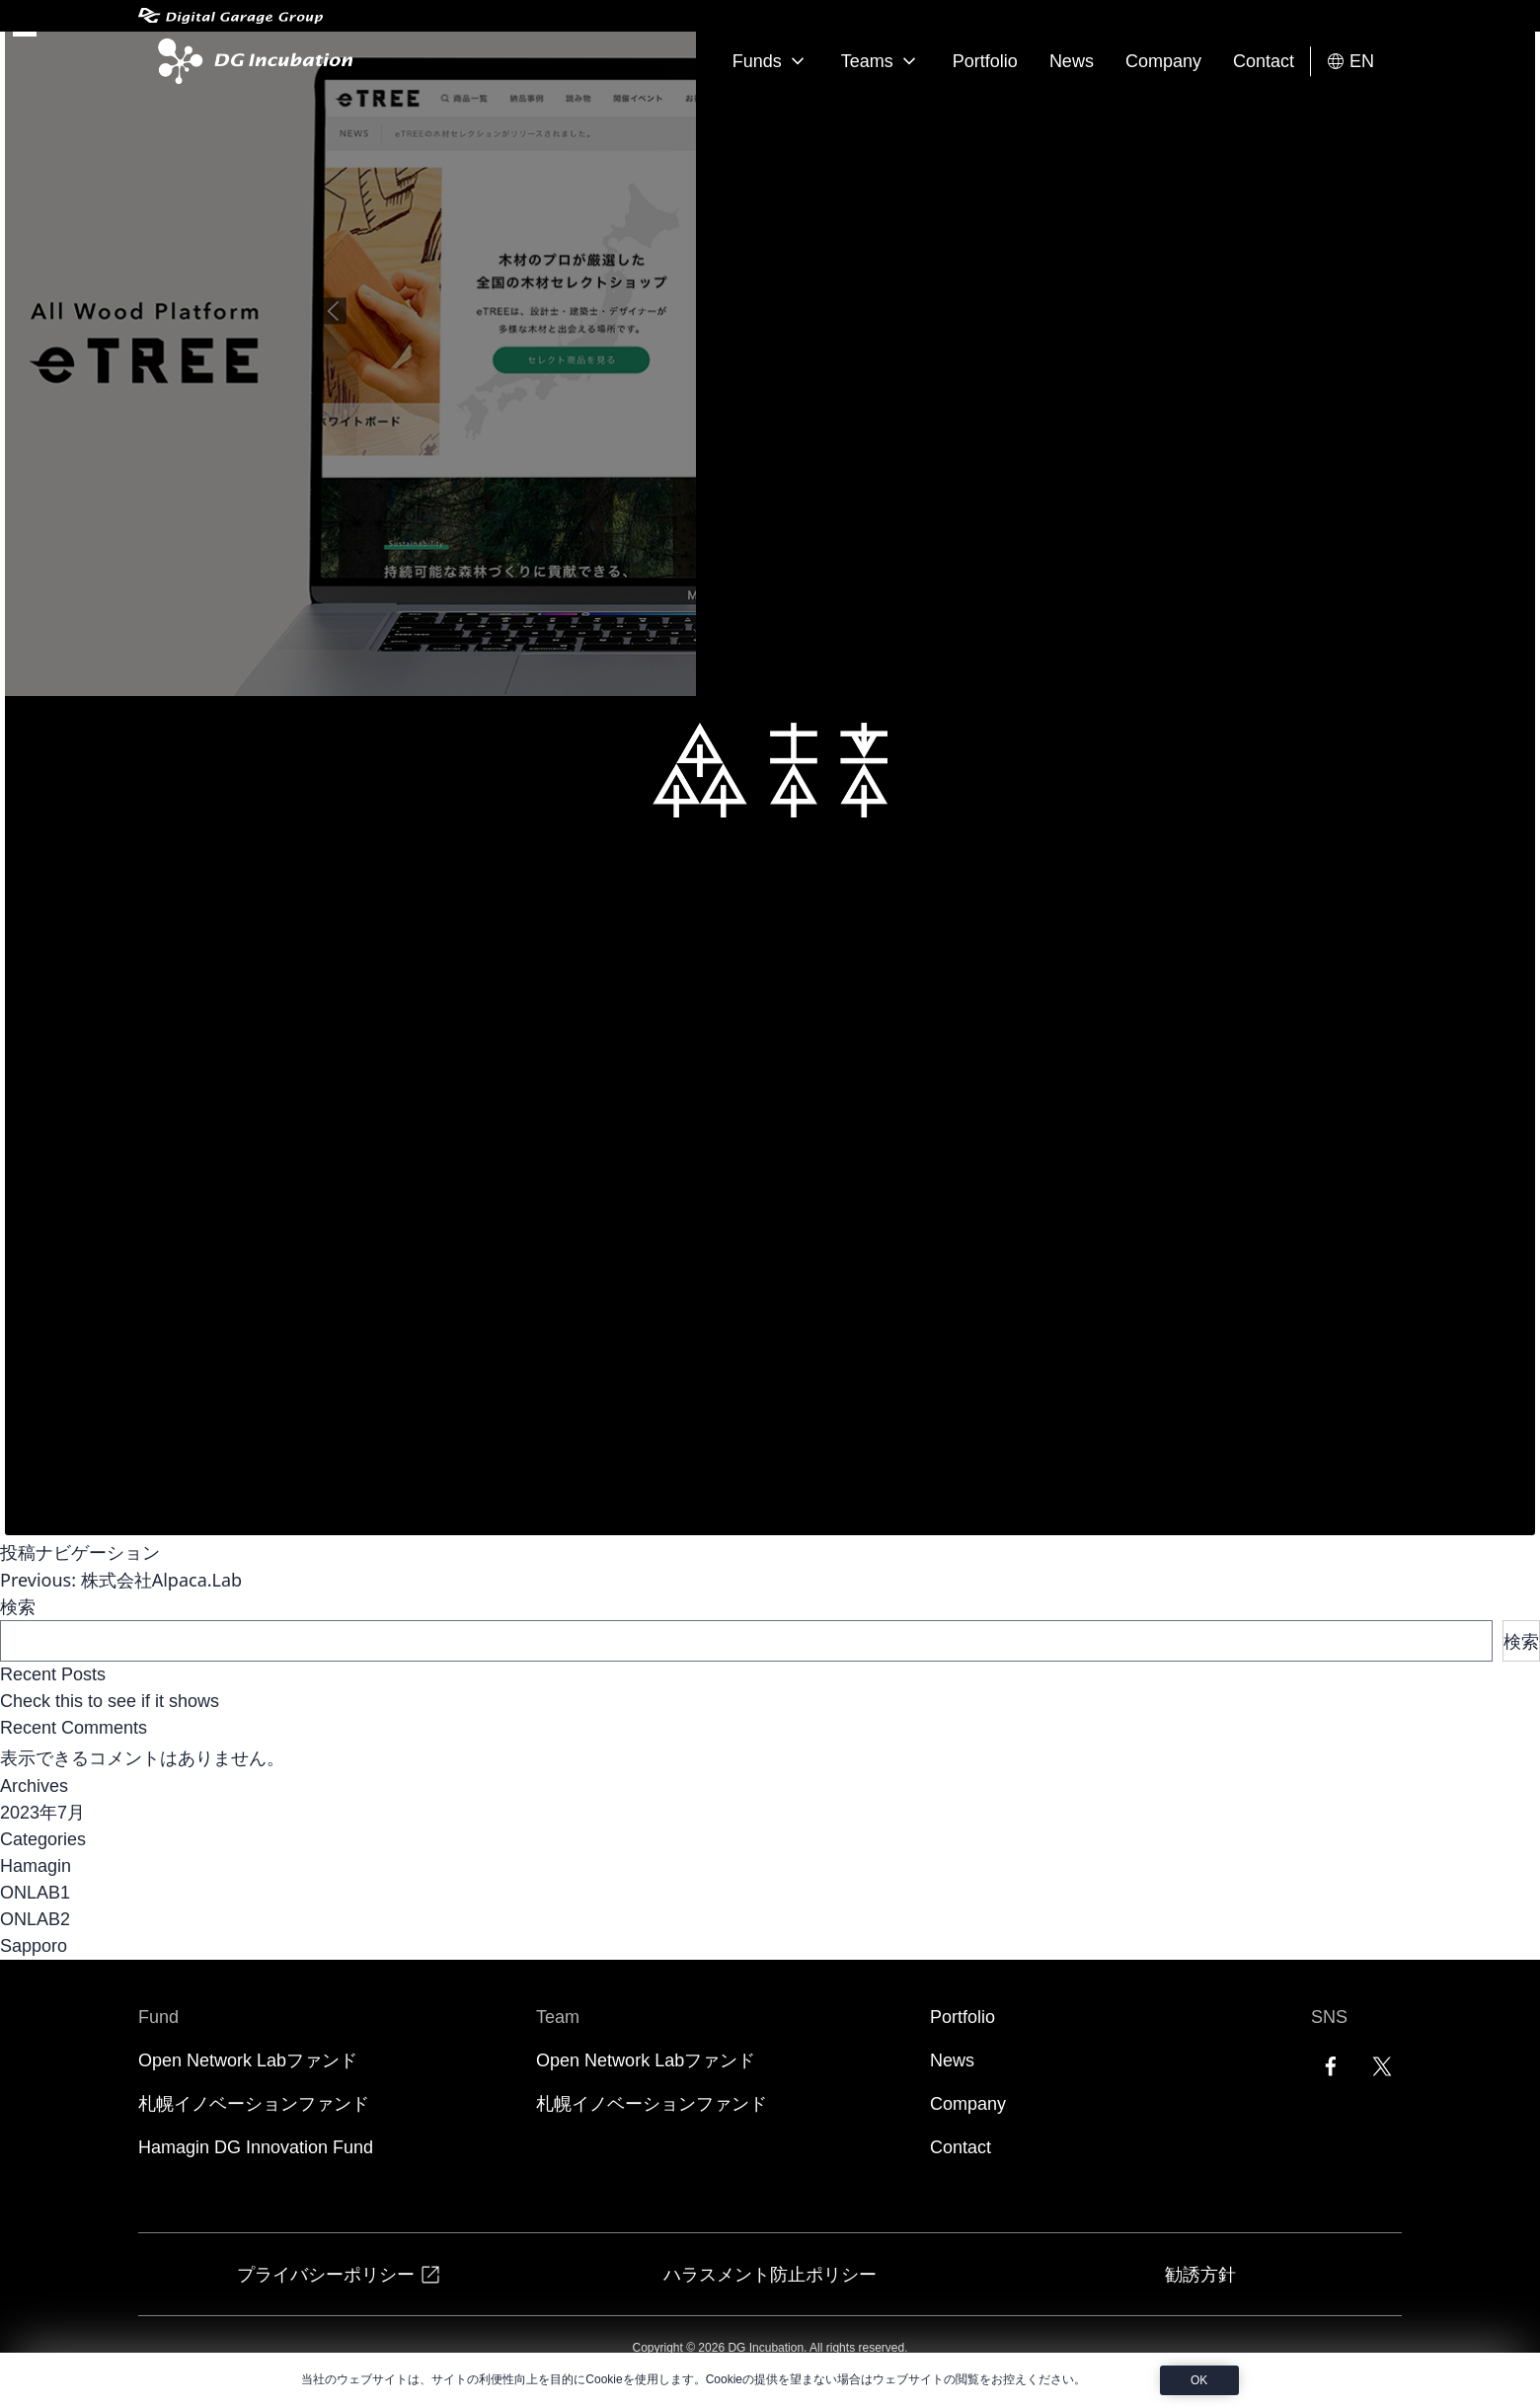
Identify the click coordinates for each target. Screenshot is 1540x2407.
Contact (1263, 61)
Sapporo (33, 1946)
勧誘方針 (1200, 2274)
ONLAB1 (35, 1892)
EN (1350, 61)
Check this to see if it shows (109, 1701)
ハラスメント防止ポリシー (770, 2274)
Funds (770, 61)
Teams (881, 61)
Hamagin (35, 1866)
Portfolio (985, 61)
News (1071, 61)
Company (1163, 61)
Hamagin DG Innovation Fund (255, 2147)
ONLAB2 (35, 1919)
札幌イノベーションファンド (253, 2104)
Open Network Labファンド (247, 2060)
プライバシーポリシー (339, 2274)
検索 (18, 1606)
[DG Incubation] (251, 61)
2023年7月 (42, 1813)
